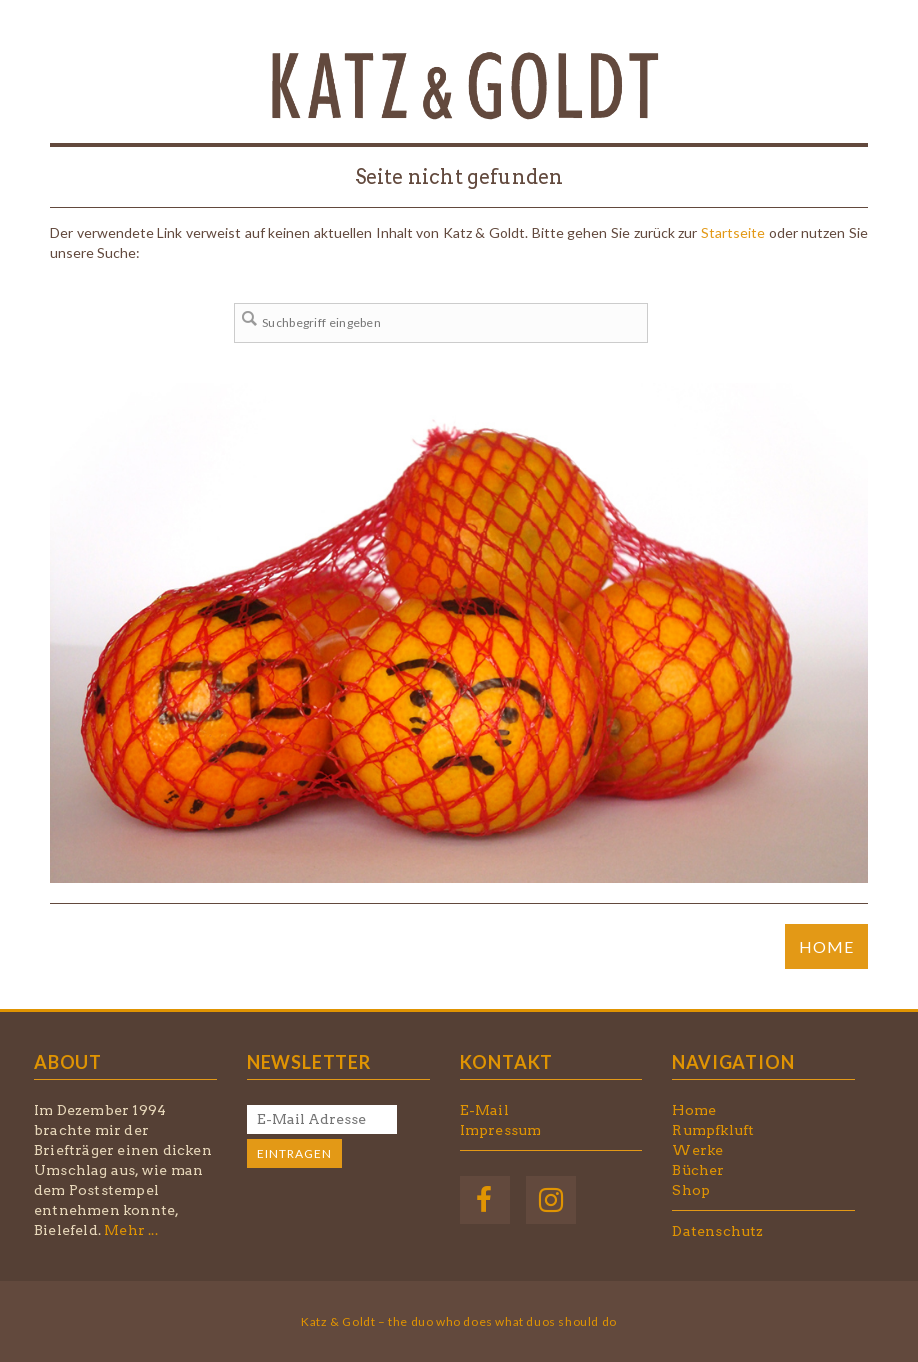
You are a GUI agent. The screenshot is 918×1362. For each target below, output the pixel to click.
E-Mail (484, 1110)
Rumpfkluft (713, 1130)
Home (694, 1110)
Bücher (698, 1170)
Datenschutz (717, 1231)
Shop (691, 1190)
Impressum (501, 1130)
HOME (826, 946)
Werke (697, 1150)
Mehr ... (131, 1230)
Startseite (733, 232)
